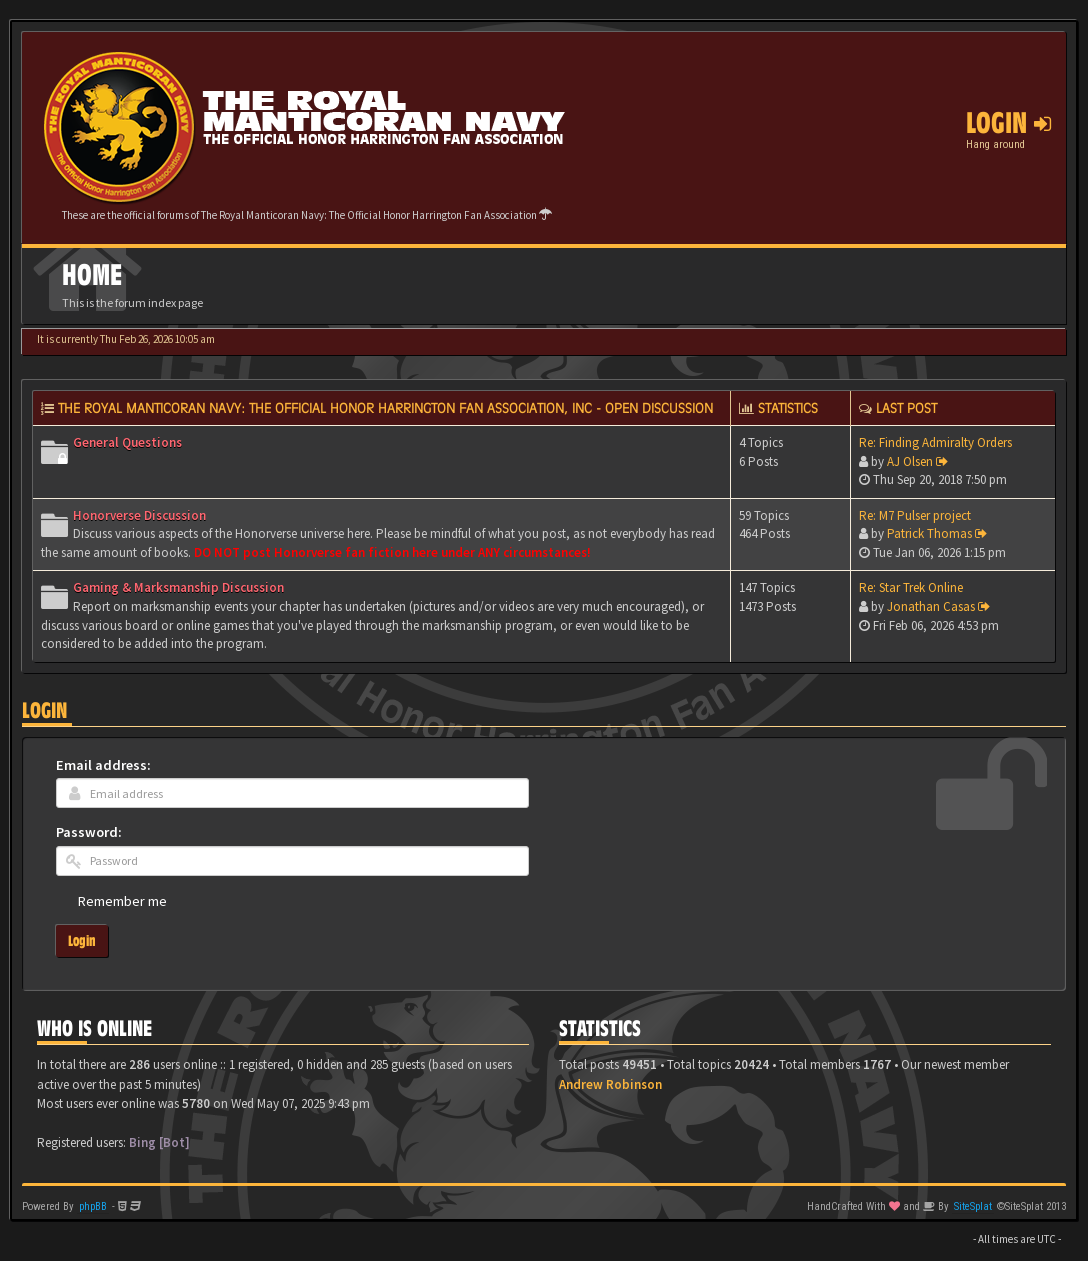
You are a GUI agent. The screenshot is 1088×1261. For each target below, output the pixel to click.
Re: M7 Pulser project (915, 515)
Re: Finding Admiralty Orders (935, 442)
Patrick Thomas (929, 533)
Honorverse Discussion (139, 515)
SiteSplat (973, 1206)
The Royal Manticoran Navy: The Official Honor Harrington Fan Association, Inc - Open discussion (385, 408)
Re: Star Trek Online (911, 587)
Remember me (122, 901)
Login (44, 710)
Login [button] (1008, 123)
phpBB (93, 1206)
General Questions (127, 442)
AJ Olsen (910, 461)
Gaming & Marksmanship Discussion (178, 587)
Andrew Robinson (610, 1084)
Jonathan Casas (931, 606)
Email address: (103, 765)
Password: (89, 832)
